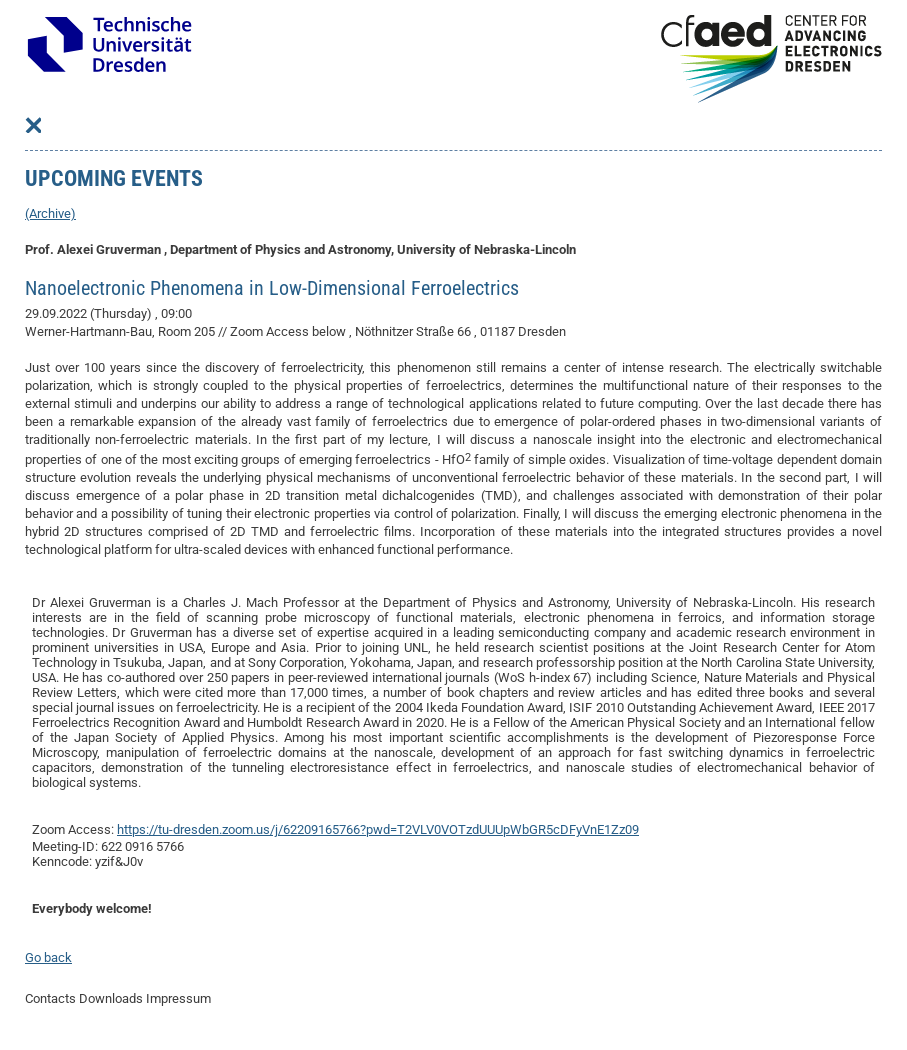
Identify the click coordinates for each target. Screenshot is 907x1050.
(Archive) (50, 213)
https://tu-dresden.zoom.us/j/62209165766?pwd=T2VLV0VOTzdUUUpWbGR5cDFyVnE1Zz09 (378, 829)
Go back (48, 957)
